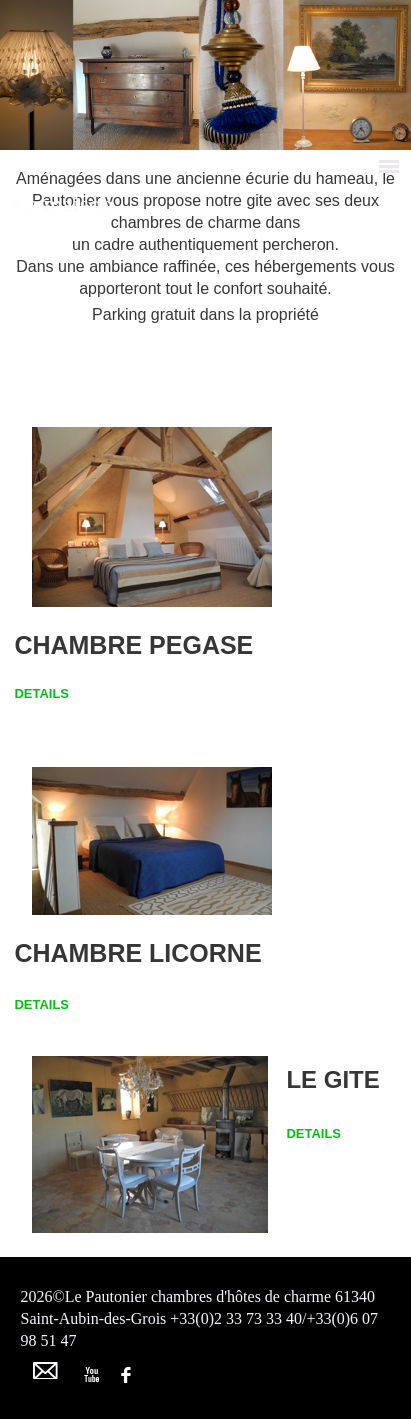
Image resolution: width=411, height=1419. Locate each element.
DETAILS (41, 693)
